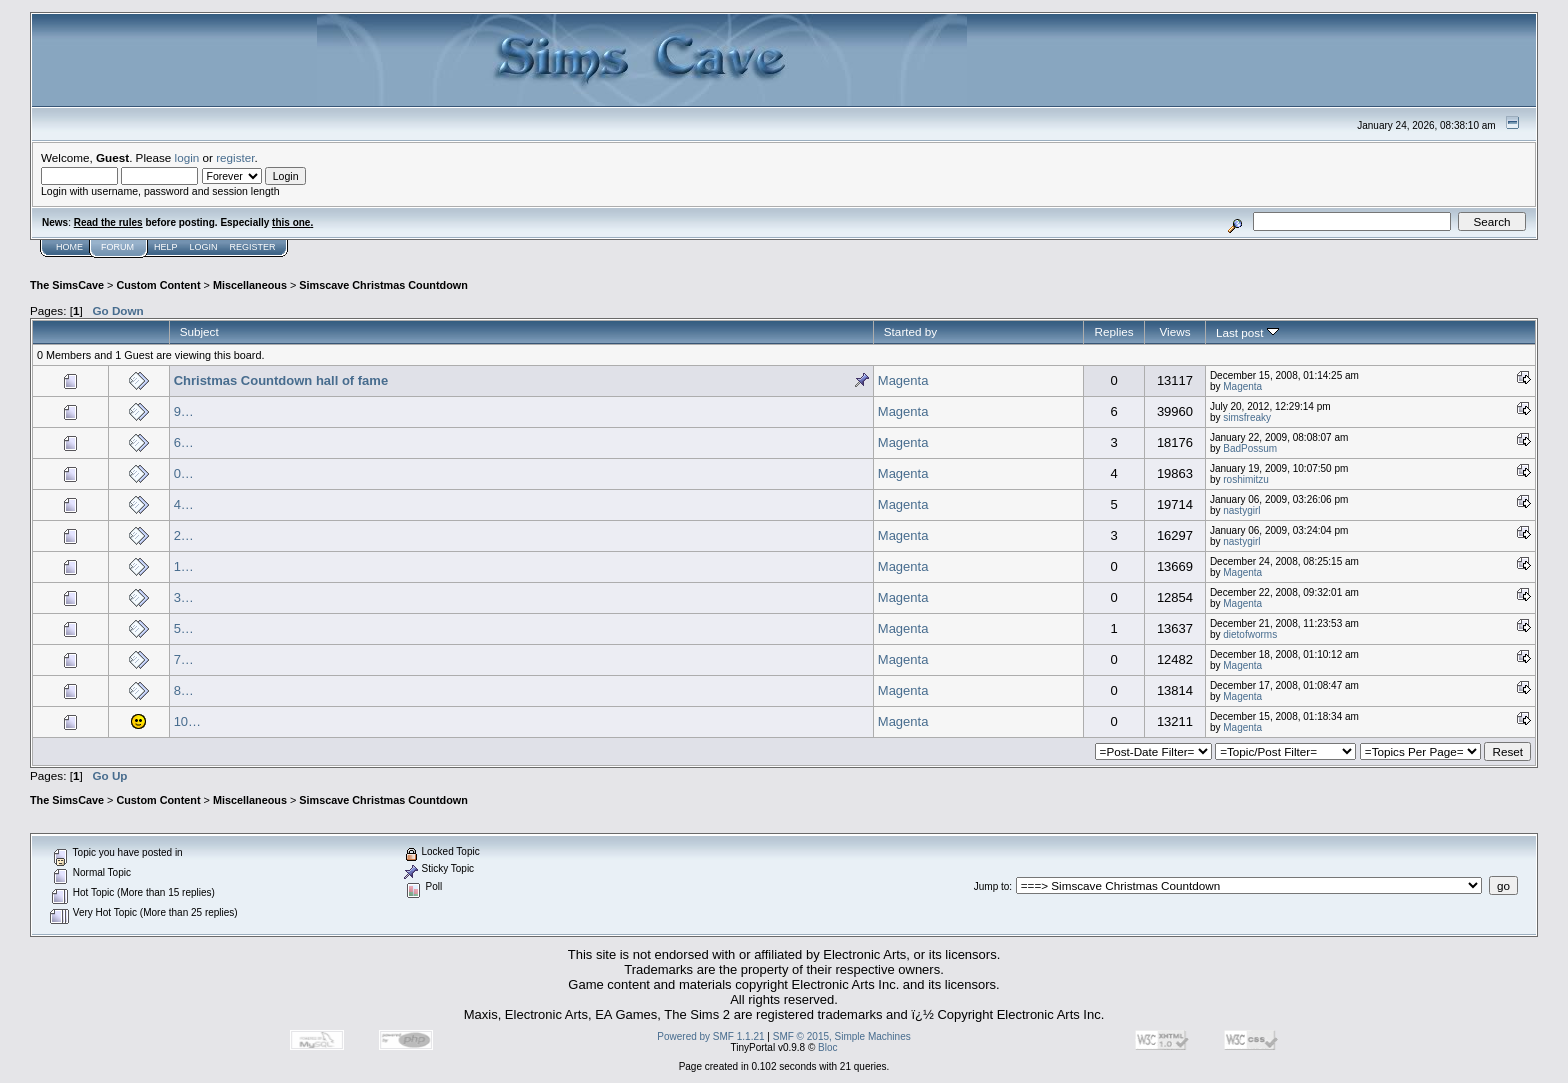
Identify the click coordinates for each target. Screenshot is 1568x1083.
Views (1174, 331)
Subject (199, 331)
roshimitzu (1246, 479)
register (235, 157)
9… (184, 411)
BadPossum (1250, 448)
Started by (910, 331)
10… (187, 721)
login (187, 157)
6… (184, 442)
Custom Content (158, 285)
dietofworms (1250, 634)
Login (204, 247)
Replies (1114, 331)
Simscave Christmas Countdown (383, 285)
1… (184, 566)
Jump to (992, 886)
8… (184, 690)
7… (184, 659)
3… (184, 597)
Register (253, 247)
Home (69, 247)
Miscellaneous (250, 285)
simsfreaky (1247, 417)
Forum (117, 247)
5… (184, 628)
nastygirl (1241, 510)
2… (184, 535)
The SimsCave (67, 285)
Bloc (827, 1047)
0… (184, 473)
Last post (1247, 332)
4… (184, 504)
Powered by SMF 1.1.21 (710, 1036)
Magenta (903, 380)
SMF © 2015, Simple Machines (842, 1036)
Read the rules (108, 222)
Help (166, 247)
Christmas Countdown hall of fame (281, 380)
